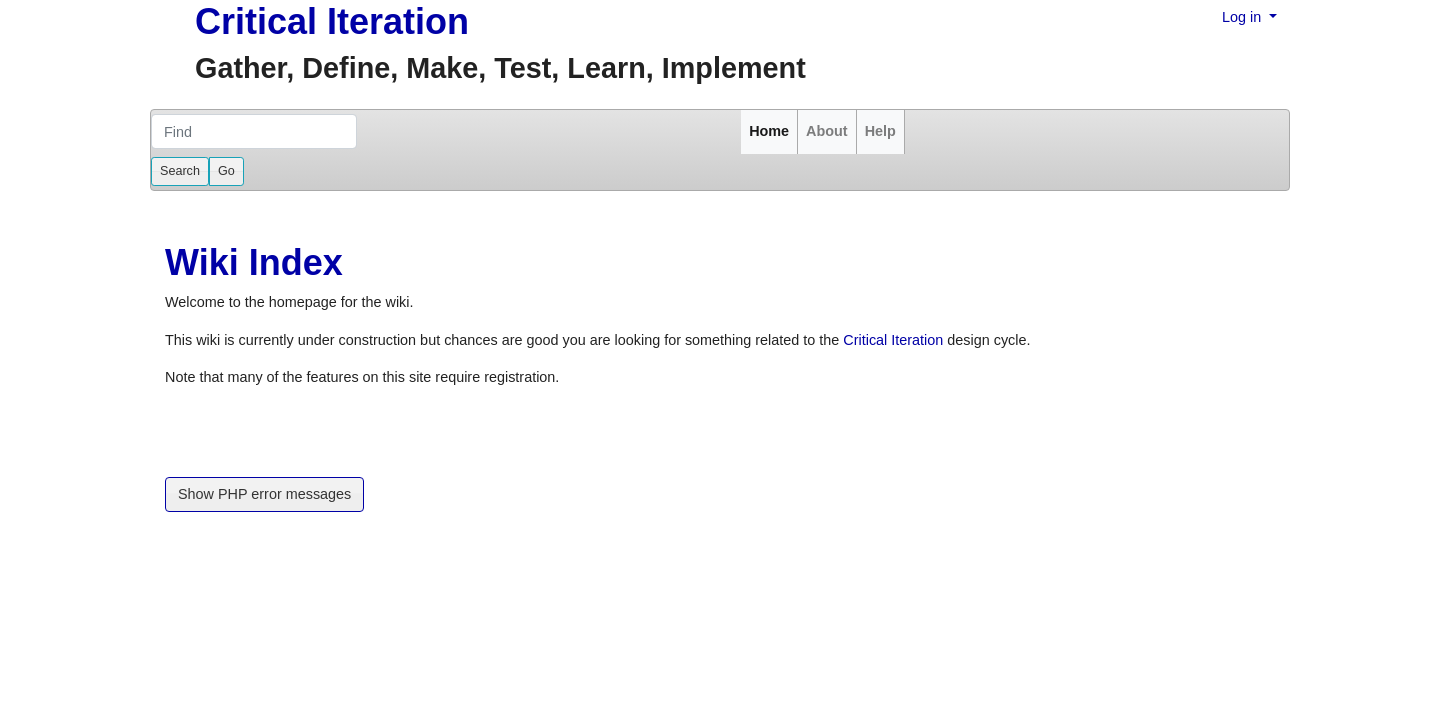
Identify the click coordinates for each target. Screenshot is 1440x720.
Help (880, 131)
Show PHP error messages (264, 494)
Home (769, 131)
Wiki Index (254, 262)
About (827, 131)
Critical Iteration (332, 21)
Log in (1243, 17)
